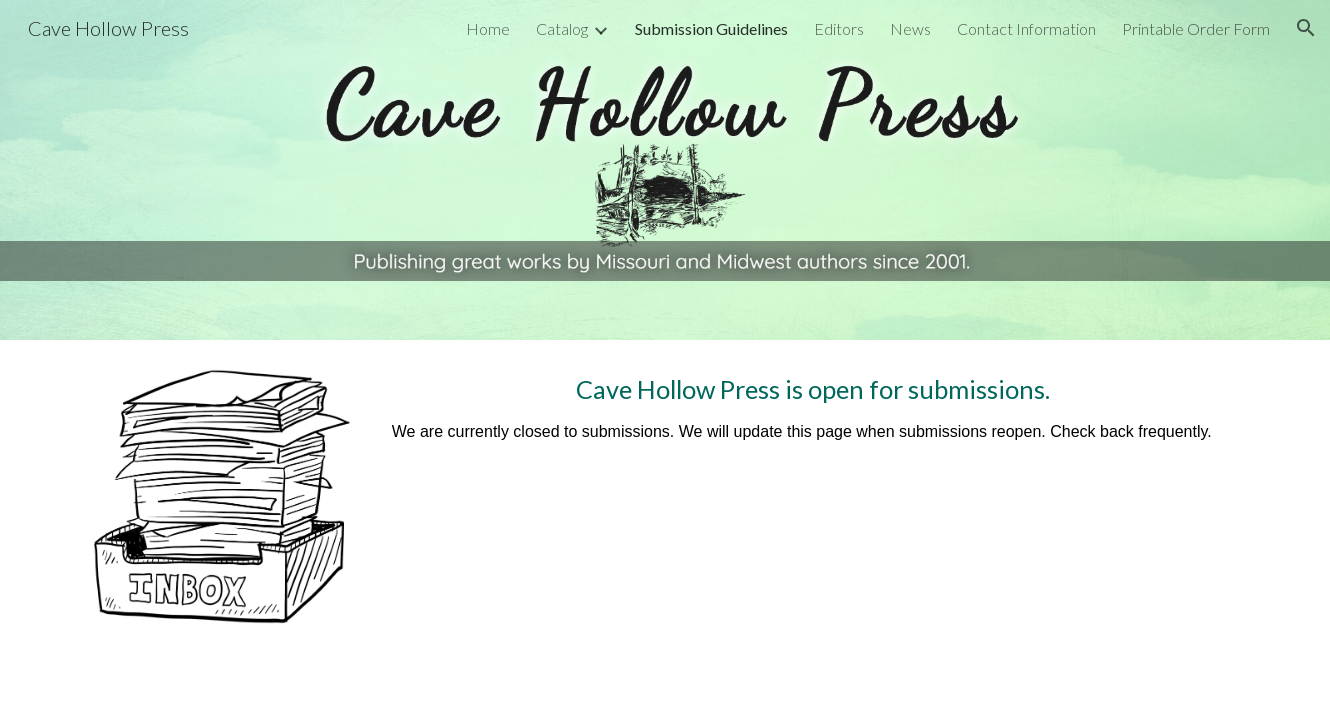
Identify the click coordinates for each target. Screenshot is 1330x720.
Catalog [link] (562, 28)
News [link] (910, 28)
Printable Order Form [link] (1196, 28)
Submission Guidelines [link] (711, 28)
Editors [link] (839, 28)
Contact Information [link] (1026, 28)
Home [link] (488, 28)
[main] (813, 427)
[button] (1306, 28)
